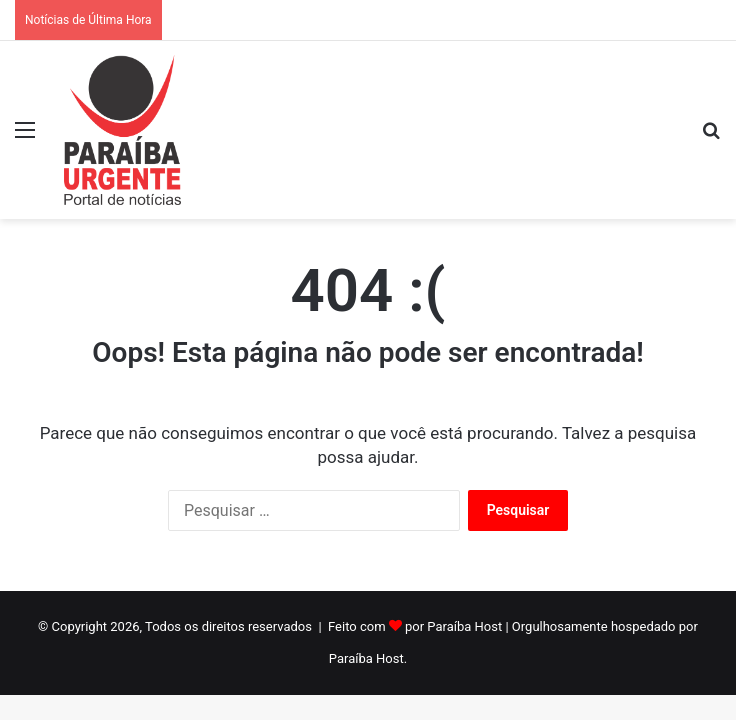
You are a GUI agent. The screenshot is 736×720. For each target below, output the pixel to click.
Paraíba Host (464, 626)
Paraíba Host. (368, 658)
